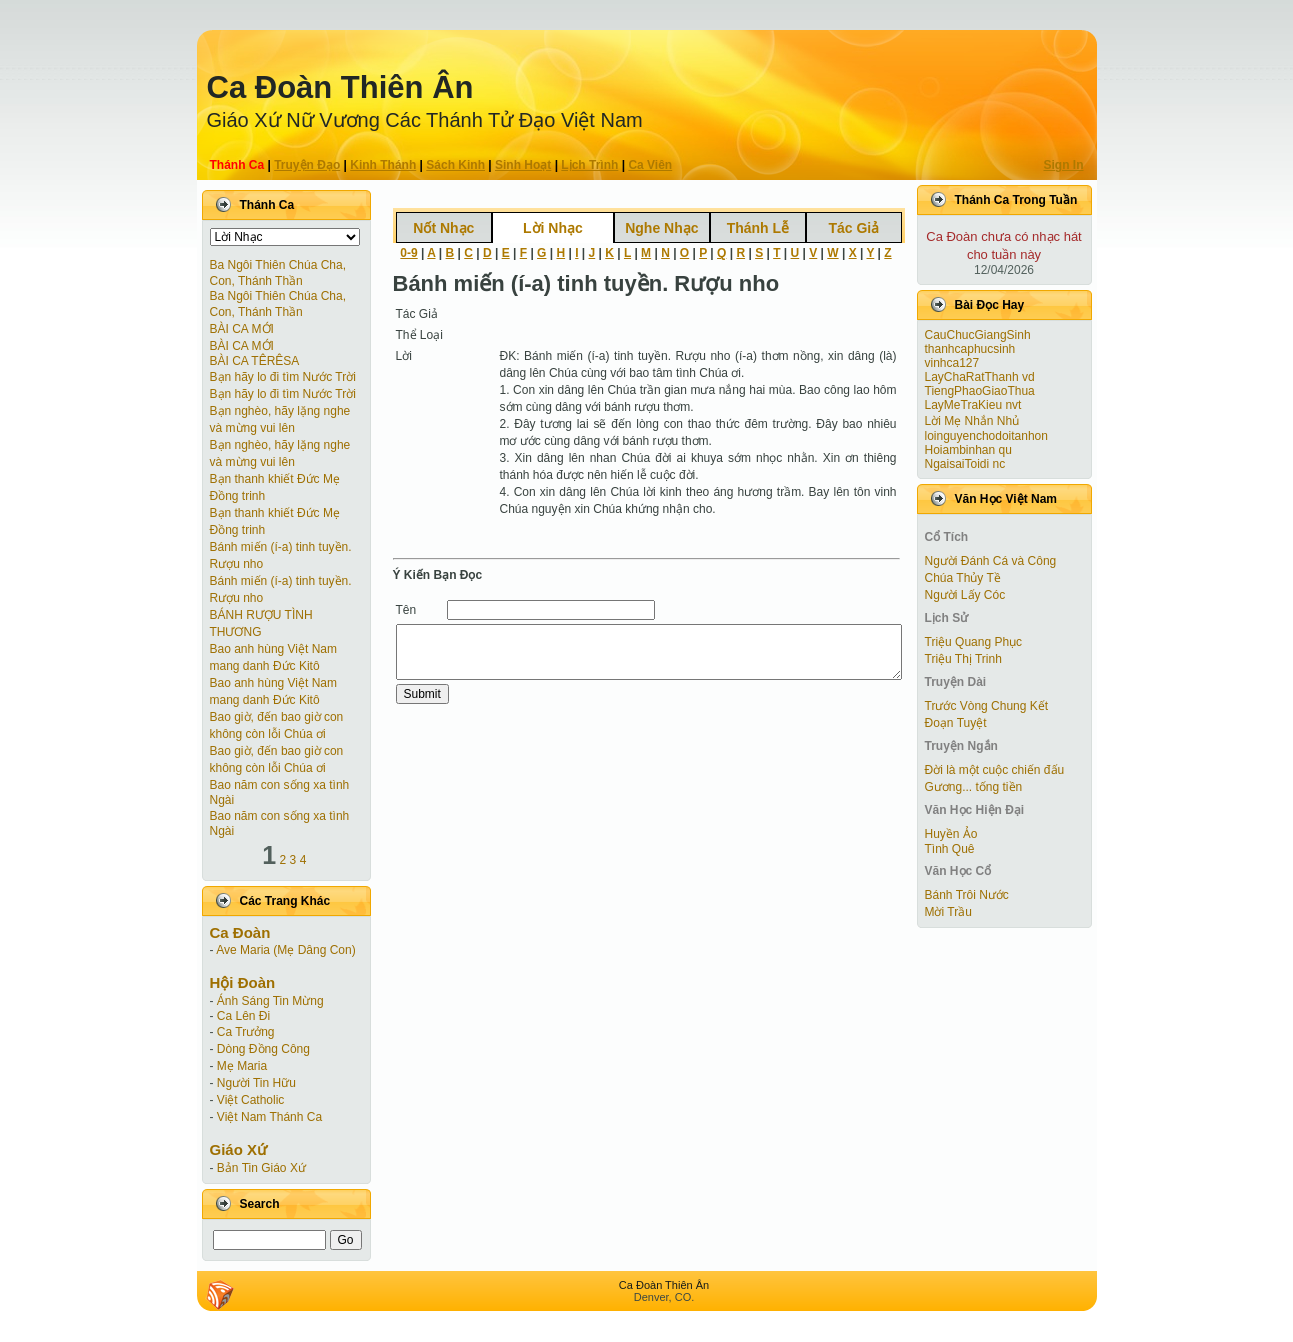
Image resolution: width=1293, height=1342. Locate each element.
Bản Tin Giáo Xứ (261, 1168)
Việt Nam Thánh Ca (269, 1117)
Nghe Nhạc (661, 228)
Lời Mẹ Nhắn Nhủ (972, 421)
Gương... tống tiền (974, 787)
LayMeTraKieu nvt (973, 405)
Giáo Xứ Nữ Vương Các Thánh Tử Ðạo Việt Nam (425, 120)
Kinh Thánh (383, 165)
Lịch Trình (589, 165)
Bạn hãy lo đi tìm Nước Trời (283, 377)
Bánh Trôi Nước (967, 895)
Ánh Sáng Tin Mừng (270, 1001)
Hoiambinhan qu (968, 450)
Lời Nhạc (553, 228)
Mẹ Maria (242, 1066)
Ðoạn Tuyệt (956, 723)
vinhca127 (952, 363)
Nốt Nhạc (443, 228)
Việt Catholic (250, 1100)
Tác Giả (853, 228)
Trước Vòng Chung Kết (987, 706)
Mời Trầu (948, 912)
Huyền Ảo (951, 834)
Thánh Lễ (758, 228)
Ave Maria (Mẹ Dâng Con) (286, 950)
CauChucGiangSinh (978, 335)
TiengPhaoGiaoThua (980, 391)
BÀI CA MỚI (242, 329)
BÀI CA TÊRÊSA (255, 361)
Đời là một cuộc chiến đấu (995, 770)
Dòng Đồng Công (263, 1049)
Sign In (1064, 165)
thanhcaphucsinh (970, 349)
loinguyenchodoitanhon (986, 436)
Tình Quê (950, 849)
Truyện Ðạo (307, 165)
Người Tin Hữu (256, 1083)
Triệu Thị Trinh (963, 659)
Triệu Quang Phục (974, 642)
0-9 (408, 253)
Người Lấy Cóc (965, 595)
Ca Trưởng (246, 1032)
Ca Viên (650, 165)
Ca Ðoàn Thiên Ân (340, 87)
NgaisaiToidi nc (965, 464)
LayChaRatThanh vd (980, 377)
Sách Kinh (455, 165)
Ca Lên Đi (243, 1016)
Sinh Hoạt (523, 165)
